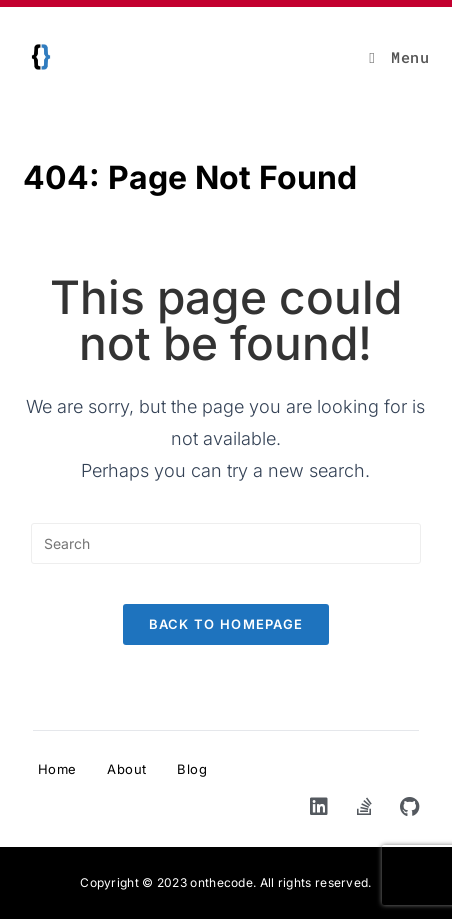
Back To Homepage (226, 624)
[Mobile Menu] (399, 57)
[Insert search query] (226, 543)
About (127, 769)
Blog (192, 769)
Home (57, 769)
